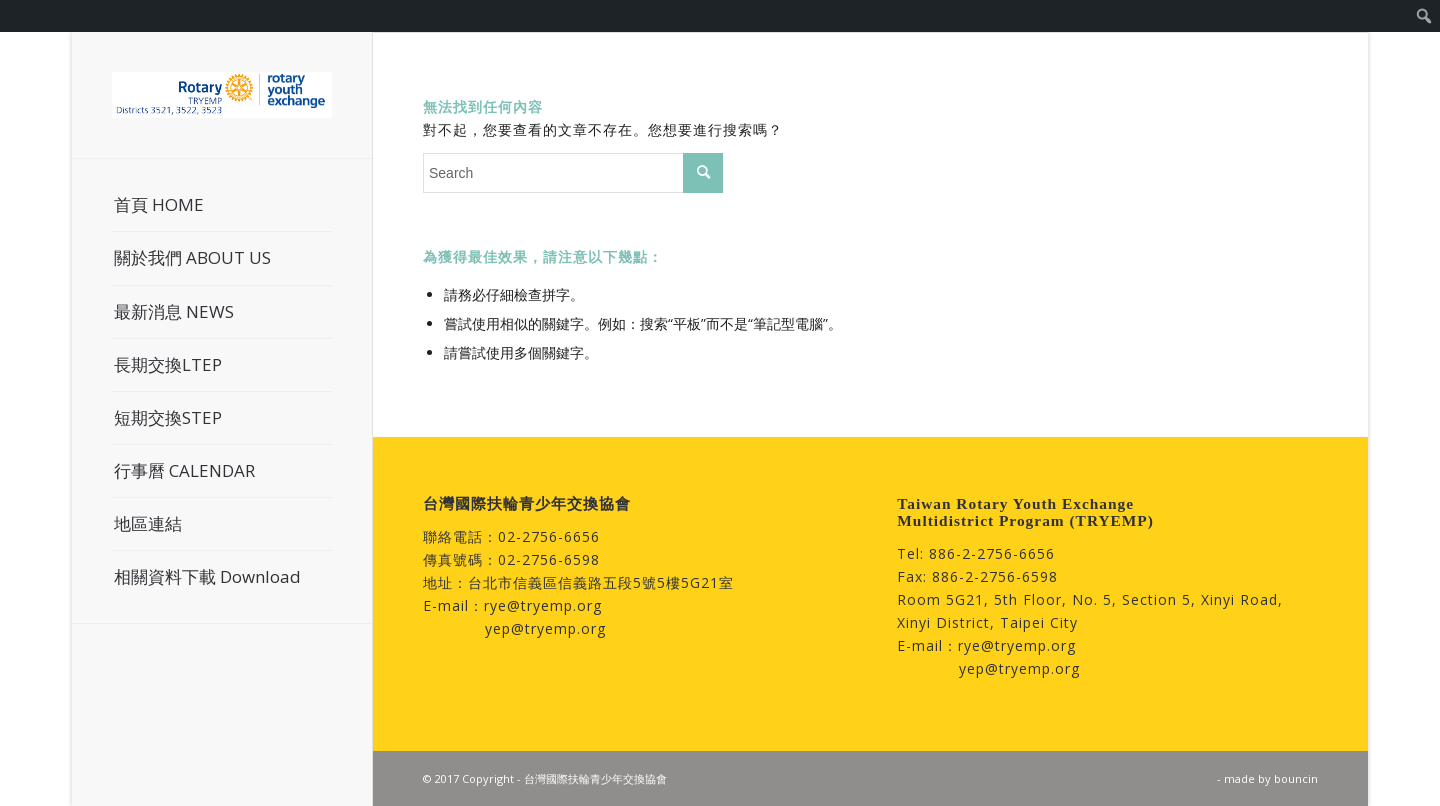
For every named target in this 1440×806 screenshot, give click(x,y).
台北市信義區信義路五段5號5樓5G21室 (601, 582)
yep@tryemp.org (545, 628)
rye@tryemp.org (543, 605)
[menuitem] (1424, 16)
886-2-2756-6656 (992, 553)
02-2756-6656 (549, 536)
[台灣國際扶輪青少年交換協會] (222, 95)
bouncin (1296, 778)
